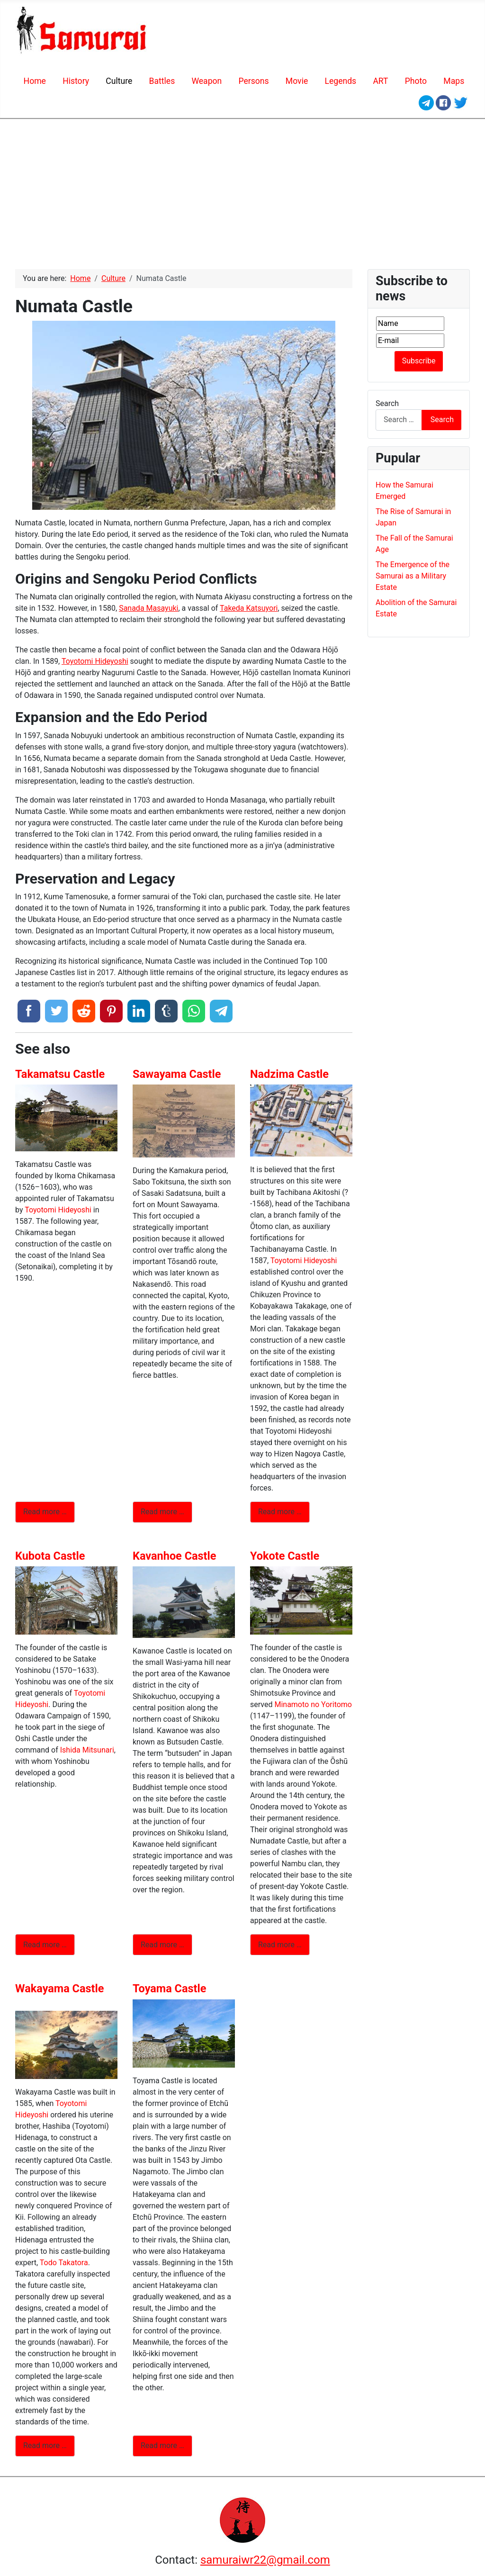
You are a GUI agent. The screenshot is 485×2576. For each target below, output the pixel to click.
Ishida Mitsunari (87, 1749)
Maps (453, 81)
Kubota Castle (50, 1556)
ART (380, 81)
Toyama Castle (169, 1988)
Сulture (119, 81)
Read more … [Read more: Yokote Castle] (280, 1944)
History (76, 81)
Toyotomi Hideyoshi (95, 661)
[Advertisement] (242, 190)
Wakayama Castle (59, 1988)
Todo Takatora (64, 2262)
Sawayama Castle (177, 1074)
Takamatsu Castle (60, 1074)
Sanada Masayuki (148, 608)
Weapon (206, 81)
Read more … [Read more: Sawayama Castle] (162, 1511)
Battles (162, 81)
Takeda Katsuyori (249, 608)
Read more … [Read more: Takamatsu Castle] (45, 1511)
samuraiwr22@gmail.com (265, 2560)
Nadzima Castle (289, 1074)
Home (35, 81)
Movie (297, 81)
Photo (416, 81)
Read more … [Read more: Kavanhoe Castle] (162, 1944)
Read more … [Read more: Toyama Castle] (162, 2445)
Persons (253, 81)
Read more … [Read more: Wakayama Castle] (45, 2445)
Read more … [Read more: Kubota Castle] (45, 1944)
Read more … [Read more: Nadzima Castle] (280, 1511)
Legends (340, 81)
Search (387, 403)
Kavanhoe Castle (174, 1556)
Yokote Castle (284, 1556)
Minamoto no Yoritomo (313, 1704)
